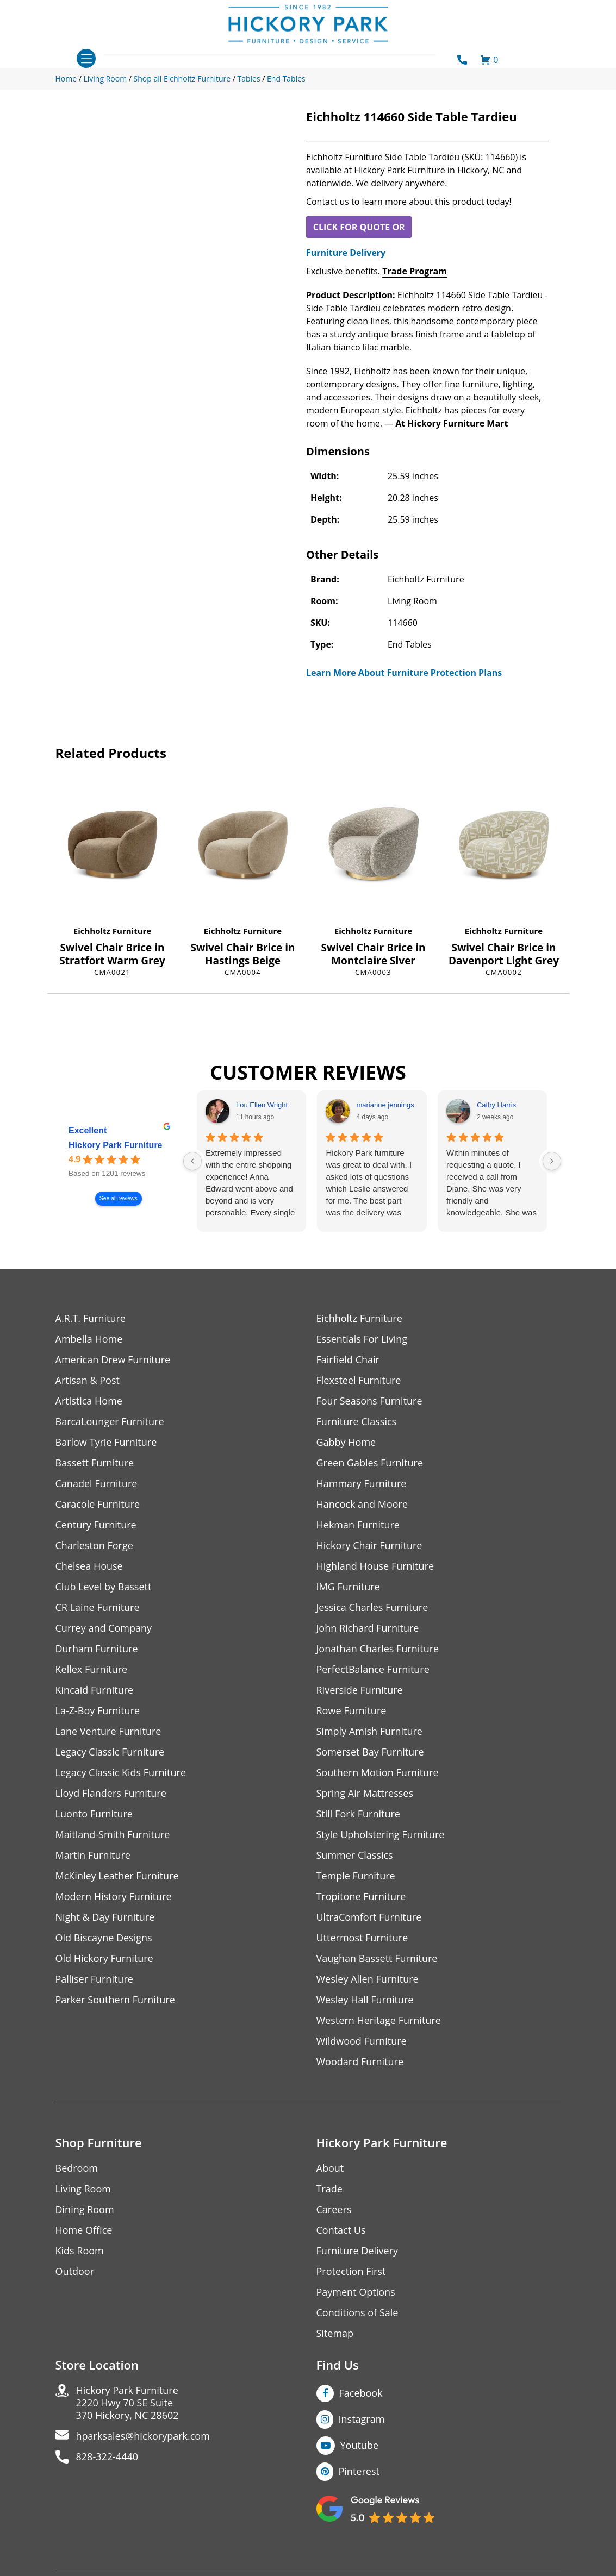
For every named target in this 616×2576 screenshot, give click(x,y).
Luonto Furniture (94, 1814)
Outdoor (74, 2271)
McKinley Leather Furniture (117, 1876)
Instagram (362, 2418)
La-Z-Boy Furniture (97, 1710)
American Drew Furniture (113, 1359)
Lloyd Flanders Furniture (110, 1793)
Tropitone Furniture (361, 1896)
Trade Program (414, 271)
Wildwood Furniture (361, 2041)
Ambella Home (89, 1339)
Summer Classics (354, 1855)
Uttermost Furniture (362, 1938)
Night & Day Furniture (105, 1917)
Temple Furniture (355, 1876)
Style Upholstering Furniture (380, 1834)
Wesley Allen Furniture (367, 1979)
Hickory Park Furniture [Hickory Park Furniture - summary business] (116, 1145)
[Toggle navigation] (86, 58)
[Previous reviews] (192, 1161)
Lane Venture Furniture (108, 1731)
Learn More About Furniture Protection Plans (404, 673)
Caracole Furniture (97, 1504)
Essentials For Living (362, 1339)
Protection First (351, 2271)
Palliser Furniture (94, 1979)
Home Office (84, 2230)
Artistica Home (88, 1401)
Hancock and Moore (362, 1504)
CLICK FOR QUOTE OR (359, 227)
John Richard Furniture (367, 1628)
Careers (334, 2209)
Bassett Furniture (94, 1463)
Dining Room (84, 2209)
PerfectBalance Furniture (373, 1669)
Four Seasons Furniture (369, 1401)
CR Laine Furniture (97, 1607)
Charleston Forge (94, 1545)
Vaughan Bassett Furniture (377, 1958)
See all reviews (118, 1199)
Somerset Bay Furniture (370, 1752)
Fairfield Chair (347, 1359)
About (330, 2168)
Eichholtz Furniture (112, 931)
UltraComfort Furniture (369, 1917)
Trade (329, 2189)
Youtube (359, 2445)
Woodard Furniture (360, 2061)
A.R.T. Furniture (90, 1318)
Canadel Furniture (96, 1483)
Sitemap (335, 2333)
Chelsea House (89, 1566)
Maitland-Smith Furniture (112, 1834)
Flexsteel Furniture (358, 1380)
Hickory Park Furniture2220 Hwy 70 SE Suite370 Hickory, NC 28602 (127, 2403)
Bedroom (76, 2168)
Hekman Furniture (358, 1525)
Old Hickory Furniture (104, 1958)
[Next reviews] (552, 1161)
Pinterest (359, 2471)
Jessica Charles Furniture (372, 1607)
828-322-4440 (107, 2456)
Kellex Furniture (91, 1669)
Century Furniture (95, 1525)
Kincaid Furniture (94, 1690)
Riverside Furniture (359, 1690)
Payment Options (355, 2292)
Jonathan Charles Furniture (377, 1649)
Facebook (361, 2392)
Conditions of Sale (357, 2313)
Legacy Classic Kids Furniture (120, 1772)
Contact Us (341, 2230)
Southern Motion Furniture (377, 1772)
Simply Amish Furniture (369, 1731)
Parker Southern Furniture (115, 2000)
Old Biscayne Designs (103, 1938)
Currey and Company (103, 1628)
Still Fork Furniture (358, 1814)
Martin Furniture (92, 1855)
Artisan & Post (87, 1380)
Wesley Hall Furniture (365, 2000)
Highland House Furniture (375, 1566)
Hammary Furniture (361, 1483)
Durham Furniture (96, 1649)
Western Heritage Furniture (378, 2020)
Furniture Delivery (345, 253)
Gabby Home (346, 1442)
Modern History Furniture (113, 1896)
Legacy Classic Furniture (110, 1752)
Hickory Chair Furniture (369, 1545)
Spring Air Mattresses (365, 1793)
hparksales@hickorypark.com (143, 2436)
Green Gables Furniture (370, 1463)
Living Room (83, 2189)
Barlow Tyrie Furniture (106, 1442)
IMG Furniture (348, 1587)
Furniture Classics (356, 1421)
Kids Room (79, 2251)
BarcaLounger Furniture (109, 1421)
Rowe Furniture (351, 1710)
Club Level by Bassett (103, 1587)
